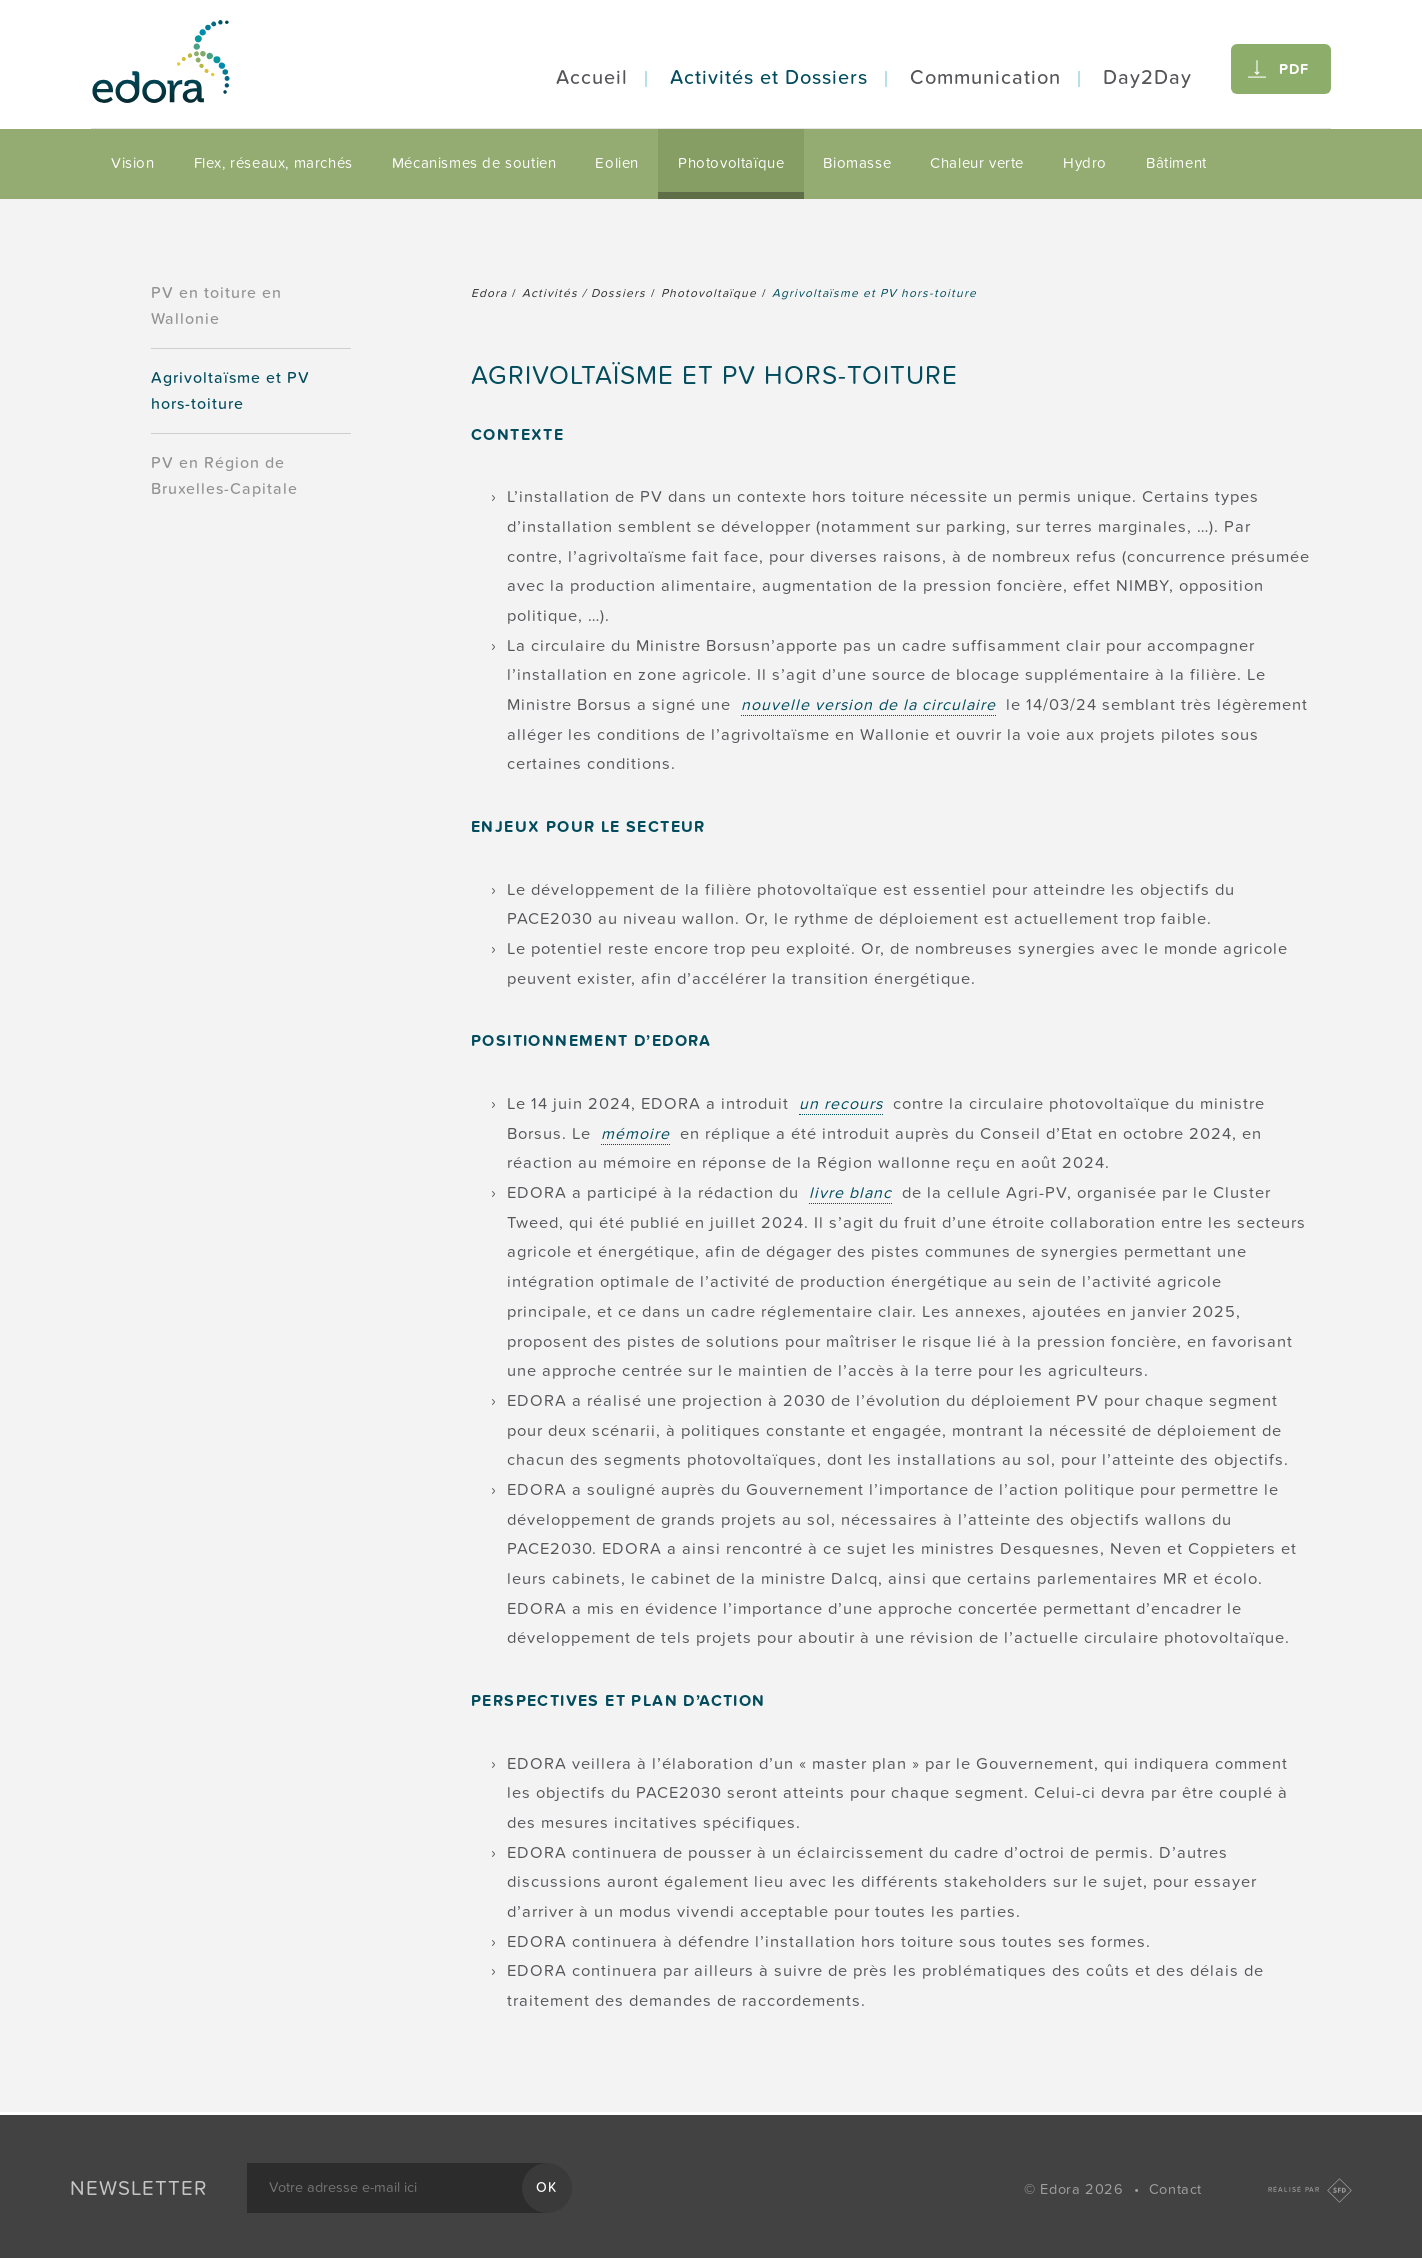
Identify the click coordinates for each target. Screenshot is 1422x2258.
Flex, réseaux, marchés (273, 163)
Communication (985, 78)
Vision (133, 163)
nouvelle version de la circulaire (868, 705)
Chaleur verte (977, 163)
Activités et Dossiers (769, 78)
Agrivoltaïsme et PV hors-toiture (230, 391)
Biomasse (857, 163)
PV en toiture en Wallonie (216, 306)
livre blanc (850, 1193)
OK (547, 2187)
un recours (841, 1104)
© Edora (1076, 2189)
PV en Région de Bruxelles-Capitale (224, 476)
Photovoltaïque (731, 163)
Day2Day (1147, 78)
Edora (489, 293)
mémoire (635, 1134)
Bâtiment (1176, 163)
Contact (1175, 2189)
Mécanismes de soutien (474, 163)
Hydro (1085, 163)
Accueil (592, 78)
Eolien (617, 163)
